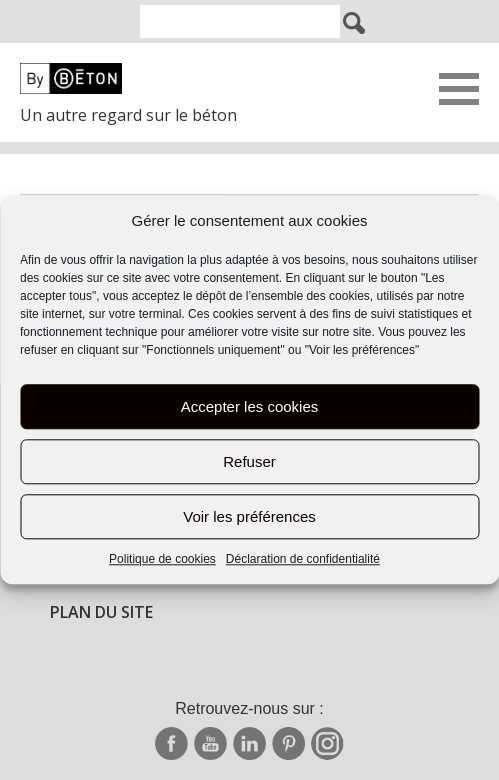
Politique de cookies (162, 560)
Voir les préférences (249, 516)
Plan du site (101, 612)
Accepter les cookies (250, 406)
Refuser (249, 461)
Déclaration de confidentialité (303, 560)
